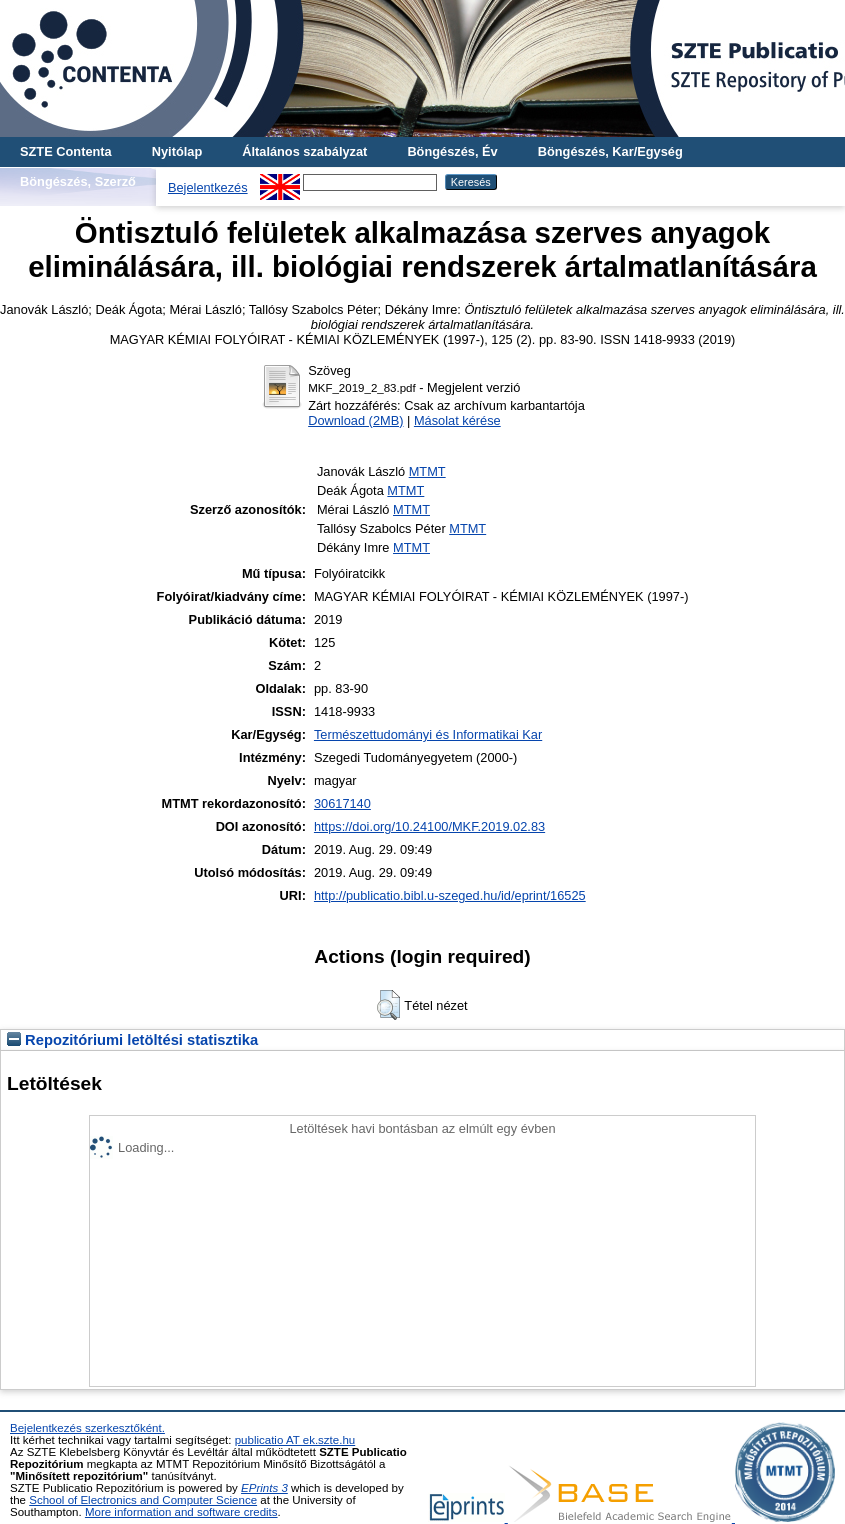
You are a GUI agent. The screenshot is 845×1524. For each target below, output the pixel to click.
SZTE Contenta (66, 151)
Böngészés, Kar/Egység (610, 151)
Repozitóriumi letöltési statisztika (132, 1040)
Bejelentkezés (208, 187)
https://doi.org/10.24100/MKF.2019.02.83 (429, 826)
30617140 (342, 803)
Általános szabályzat (304, 151)
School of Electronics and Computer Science (143, 1500)
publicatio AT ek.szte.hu (295, 1440)
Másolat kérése (457, 420)
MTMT (427, 471)
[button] (388, 1005)
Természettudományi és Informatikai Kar (428, 734)
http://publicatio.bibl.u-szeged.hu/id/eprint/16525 (450, 895)
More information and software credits (181, 1512)
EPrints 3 (264, 1488)
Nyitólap (177, 151)
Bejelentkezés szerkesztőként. (87, 1428)
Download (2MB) (355, 420)
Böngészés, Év (452, 151)
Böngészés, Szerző (78, 181)
